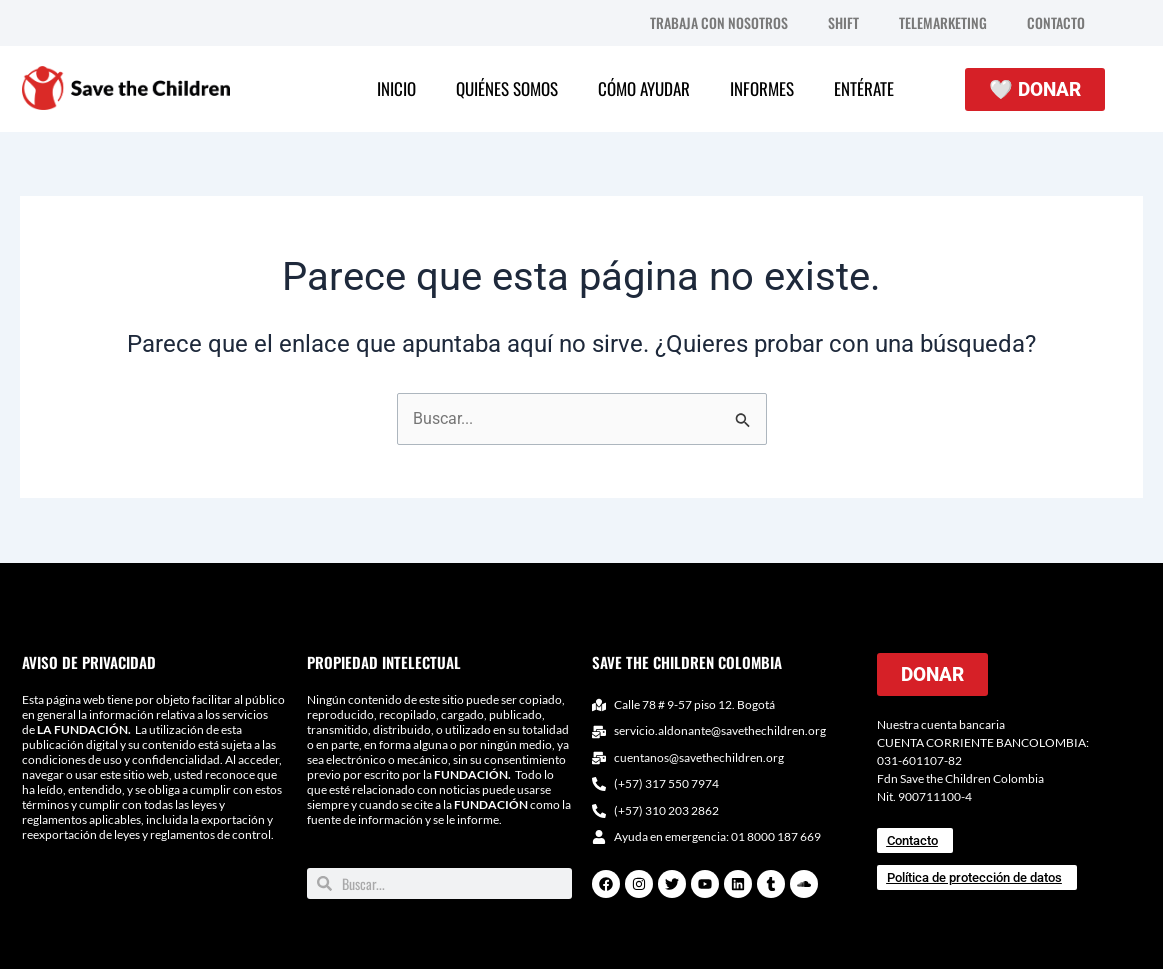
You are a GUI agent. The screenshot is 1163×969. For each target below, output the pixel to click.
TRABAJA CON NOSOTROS (719, 22)
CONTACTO (1056, 22)
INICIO (396, 88)
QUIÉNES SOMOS (507, 88)
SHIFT (843, 22)
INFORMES (762, 88)
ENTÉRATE (864, 88)
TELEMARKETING (943, 22)
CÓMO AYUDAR (644, 88)
